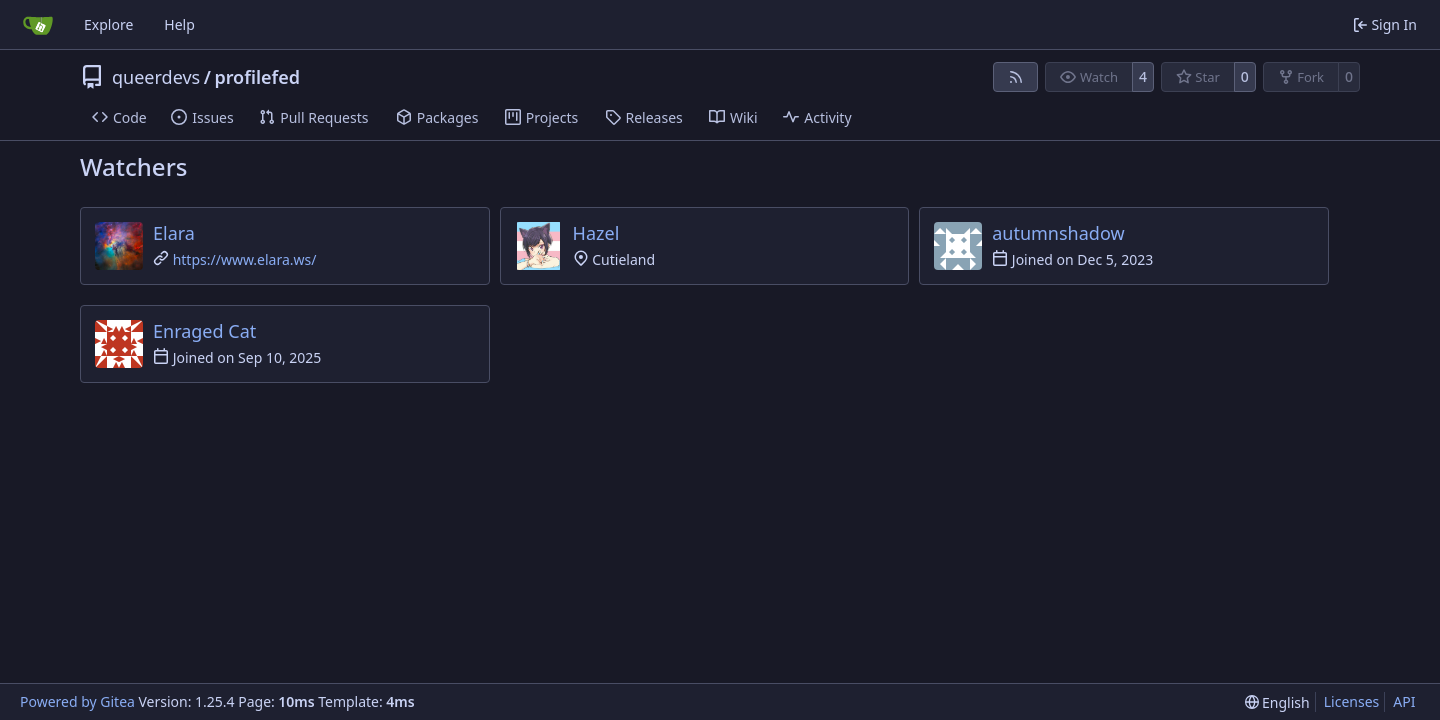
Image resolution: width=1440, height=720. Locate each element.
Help (179, 24)
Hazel (596, 233)
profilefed (257, 77)
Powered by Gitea (77, 701)
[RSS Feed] (1016, 77)
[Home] (38, 25)
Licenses (1352, 701)
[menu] (1277, 702)
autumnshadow (1058, 233)
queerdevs (156, 77)
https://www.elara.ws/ (245, 259)
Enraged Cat (204, 331)
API (1404, 701)
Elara (174, 233)
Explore (108, 24)
